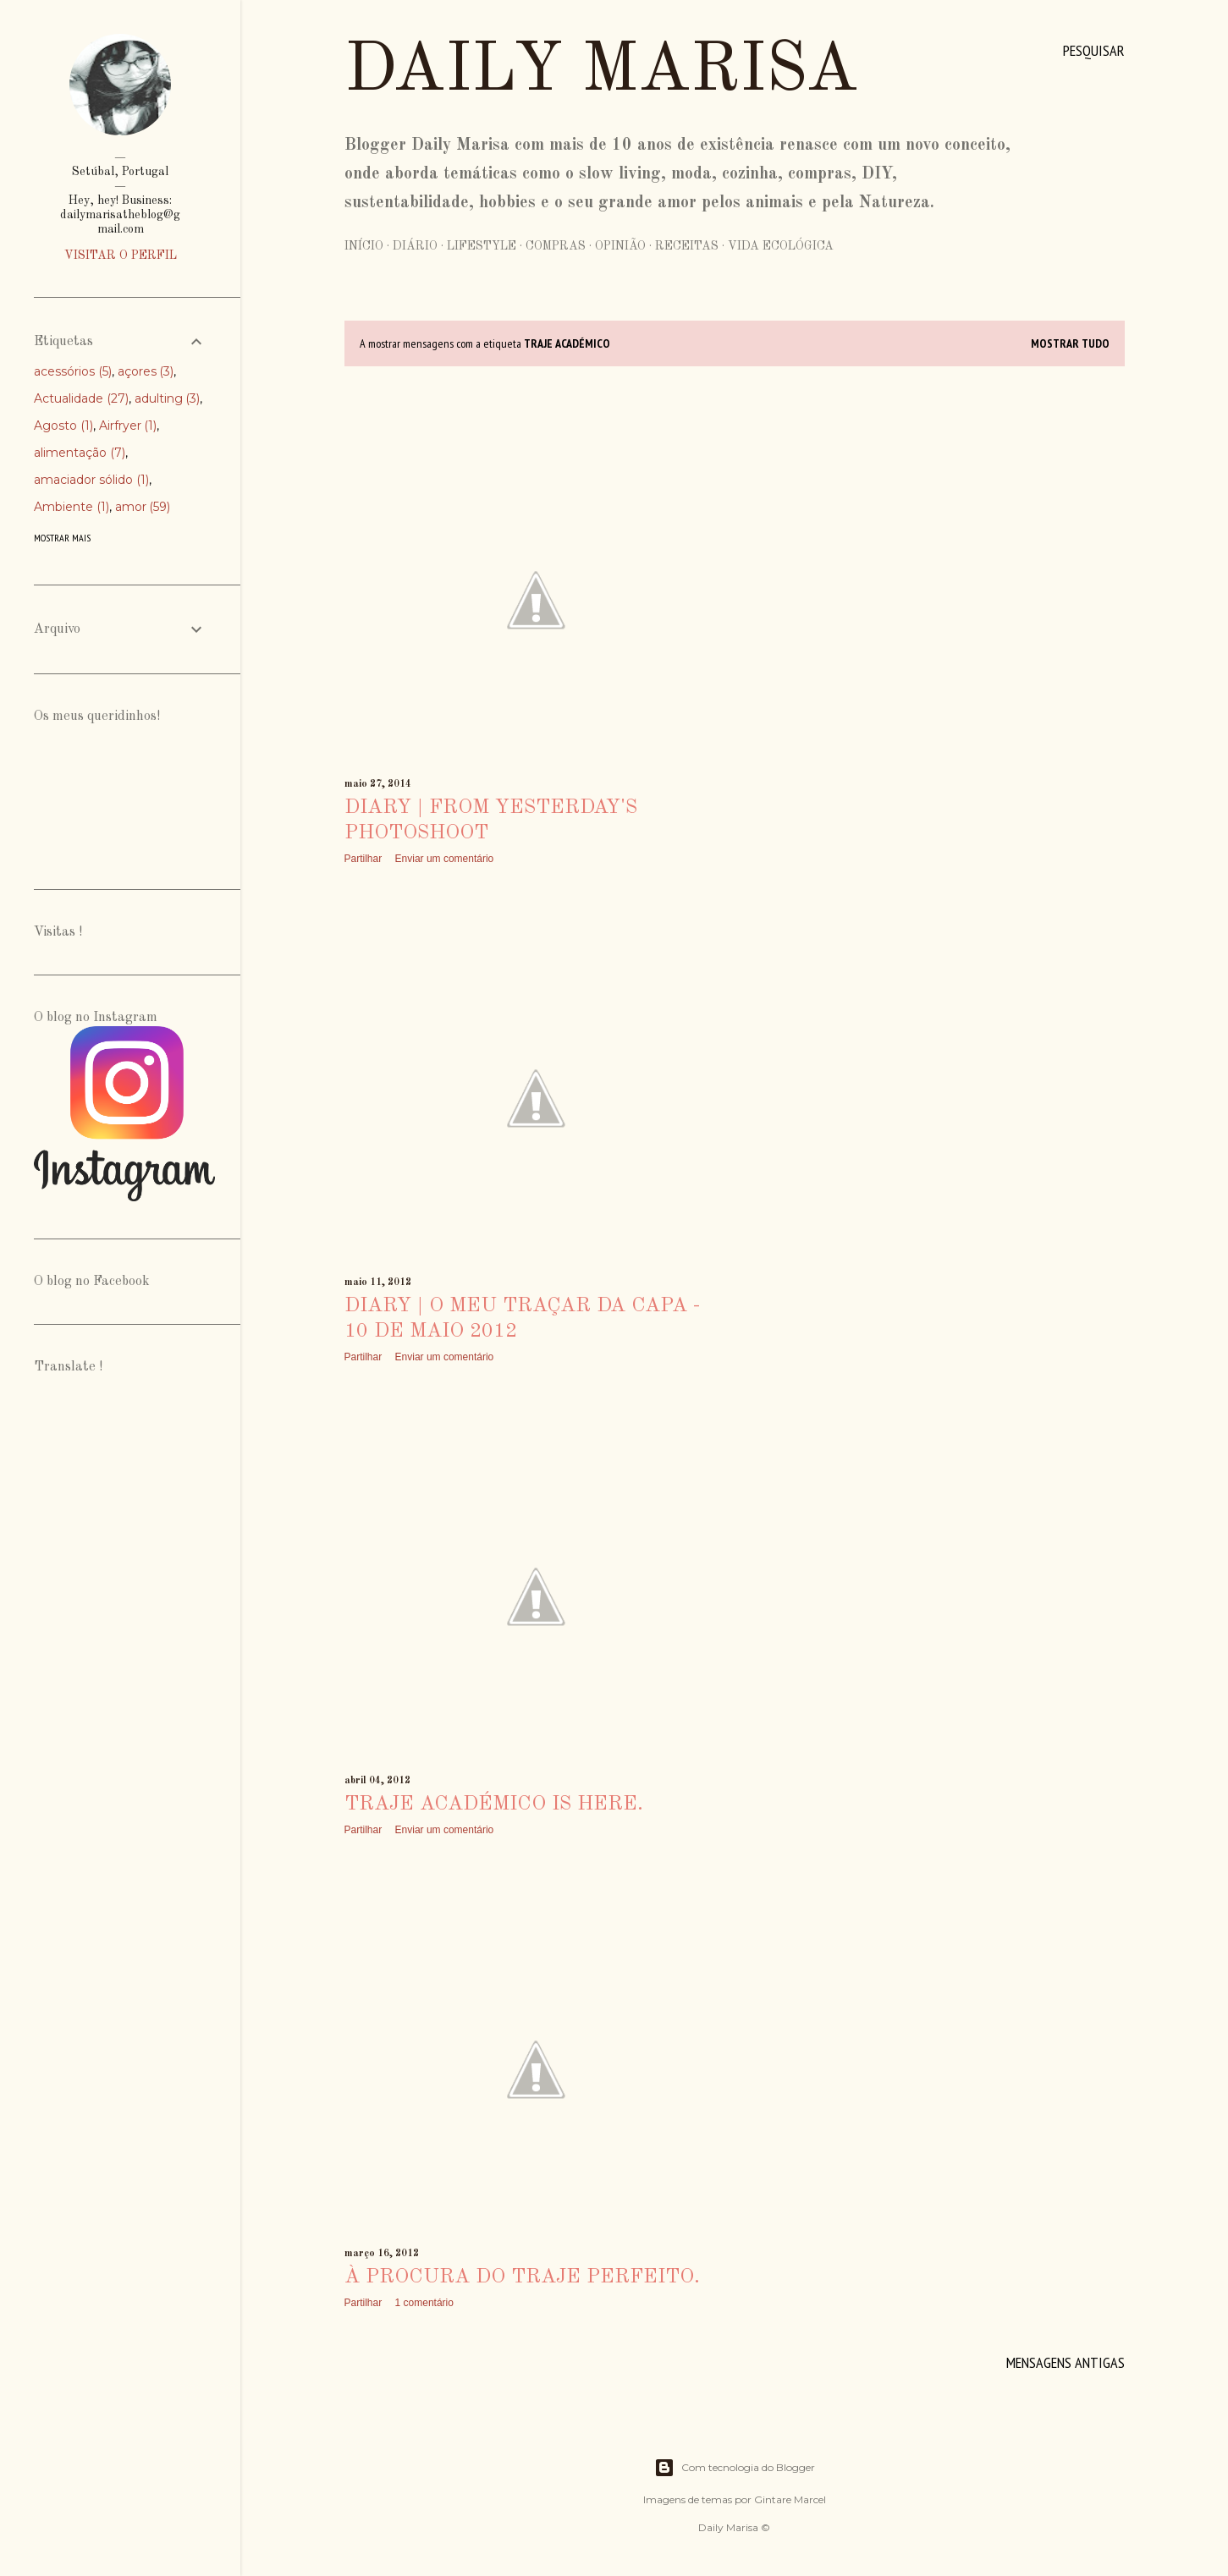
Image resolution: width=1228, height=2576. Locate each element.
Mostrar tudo (1070, 343)
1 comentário (424, 2303)
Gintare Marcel (790, 2499)
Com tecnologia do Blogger (734, 2468)
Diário (415, 246)
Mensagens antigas (1065, 2362)
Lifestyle (481, 246)
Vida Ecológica (781, 246)
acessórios (73, 371)
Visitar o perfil (120, 255)
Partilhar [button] (363, 859)
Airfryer (128, 425)
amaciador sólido (91, 479)
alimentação (79, 452)
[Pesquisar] (1094, 50)
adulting (168, 398)
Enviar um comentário (444, 859)
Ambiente (71, 506)
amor (143, 506)
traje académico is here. (493, 1804)
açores (146, 371)
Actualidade (81, 398)
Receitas (687, 246)
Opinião (620, 246)
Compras (556, 246)
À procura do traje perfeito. (522, 2277)
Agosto (63, 425)
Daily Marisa (601, 72)
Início (363, 246)
